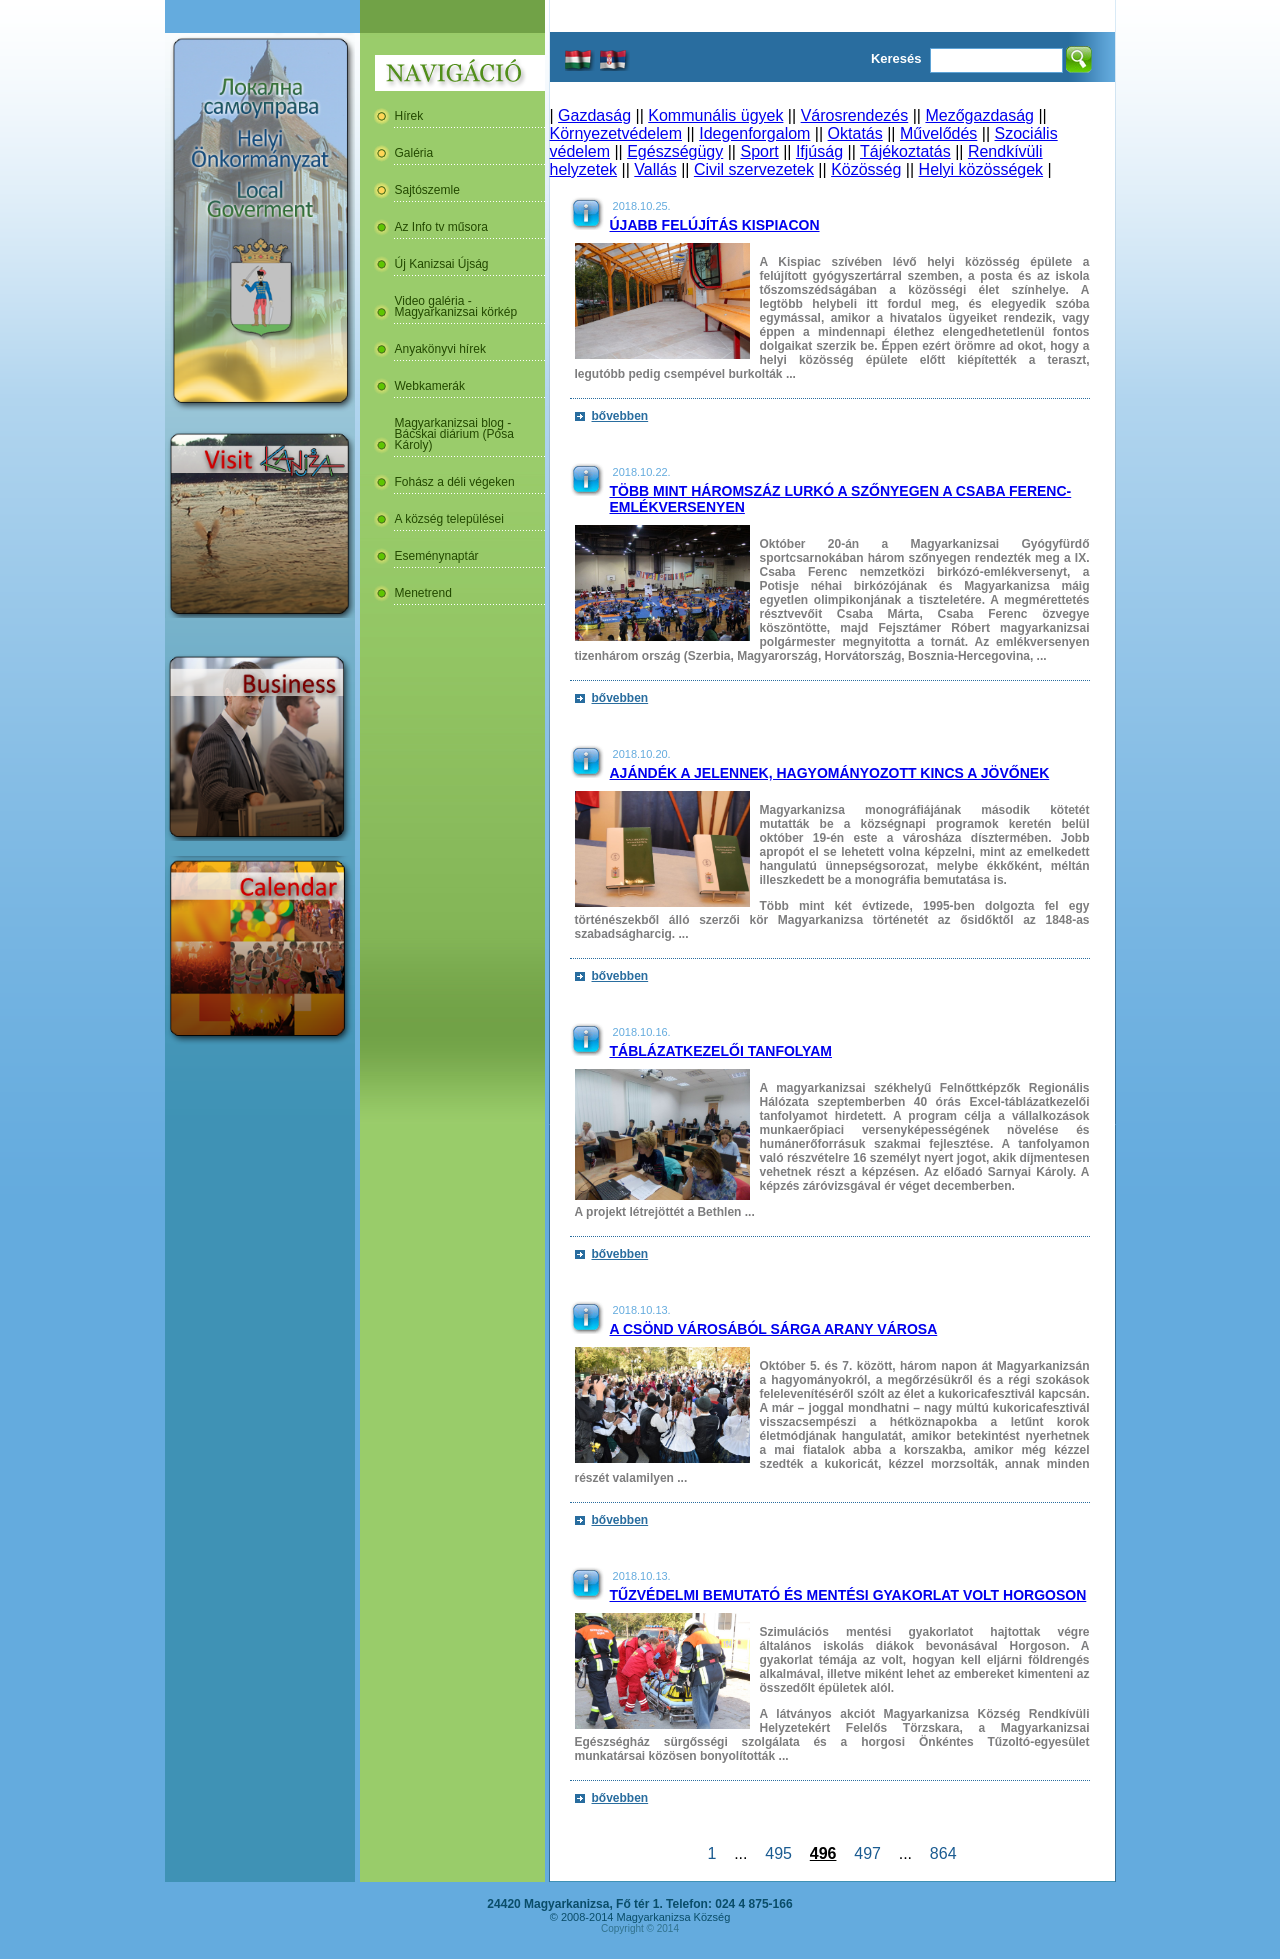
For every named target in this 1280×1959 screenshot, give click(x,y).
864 (943, 1853)
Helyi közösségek (981, 169)
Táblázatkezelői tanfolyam (721, 1051)
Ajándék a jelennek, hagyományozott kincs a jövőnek (830, 773)
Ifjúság (819, 151)
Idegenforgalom (754, 133)
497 (867, 1853)
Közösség (866, 169)
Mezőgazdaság (979, 115)
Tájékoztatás (905, 151)
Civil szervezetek (754, 169)
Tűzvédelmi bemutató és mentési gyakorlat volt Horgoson (848, 1595)
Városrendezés (855, 115)
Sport (759, 151)
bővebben (620, 416)
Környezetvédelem (616, 133)
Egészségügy (675, 151)
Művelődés (938, 133)
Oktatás (855, 133)
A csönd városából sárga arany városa (774, 1329)
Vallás (655, 169)
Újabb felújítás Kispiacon (715, 225)
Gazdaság (594, 115)
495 (778, 1853)
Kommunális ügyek (715, 115)
